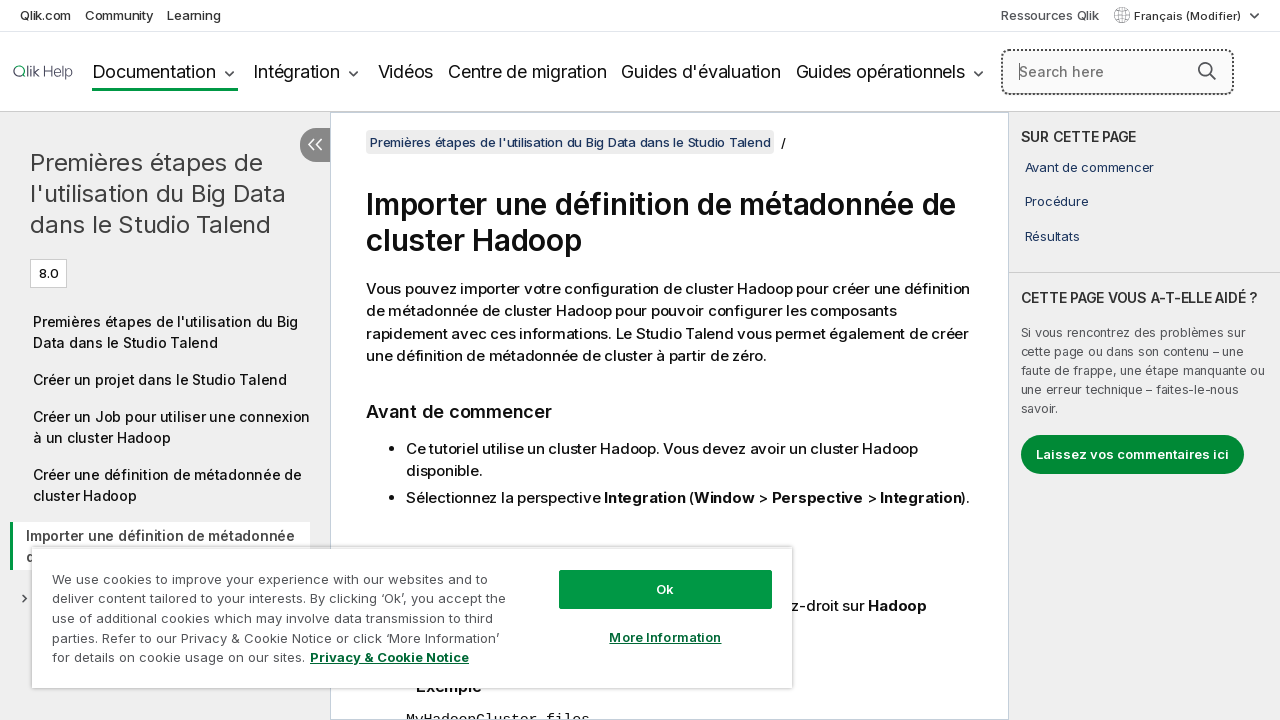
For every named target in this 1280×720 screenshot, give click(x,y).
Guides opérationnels (880, 71)
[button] (1207, 71)
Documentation (154, 71)
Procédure (1057, 201)
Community (119, 15)
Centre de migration (527, 71)
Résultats (1052, 236)
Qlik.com (45, 15)
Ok (650, 574)
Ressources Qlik (1049, 15)
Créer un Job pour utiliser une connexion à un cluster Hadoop (171, 427)
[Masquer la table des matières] (315, 145)
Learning (193, 15)
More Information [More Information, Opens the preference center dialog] (650, 622)
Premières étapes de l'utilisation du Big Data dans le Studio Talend (158, 193)
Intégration (296, 71)
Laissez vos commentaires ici (1132, 454)
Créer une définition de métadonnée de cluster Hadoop (167, 485)
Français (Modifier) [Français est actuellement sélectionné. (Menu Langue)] (1189, 16)
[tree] (165, 454)
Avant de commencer (1090, 167)
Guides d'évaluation (700, 71)
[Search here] (1117, 72)
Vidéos (406, 71)
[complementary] (1144, 416)
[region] (403, 610)
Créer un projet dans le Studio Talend (160, 379)
